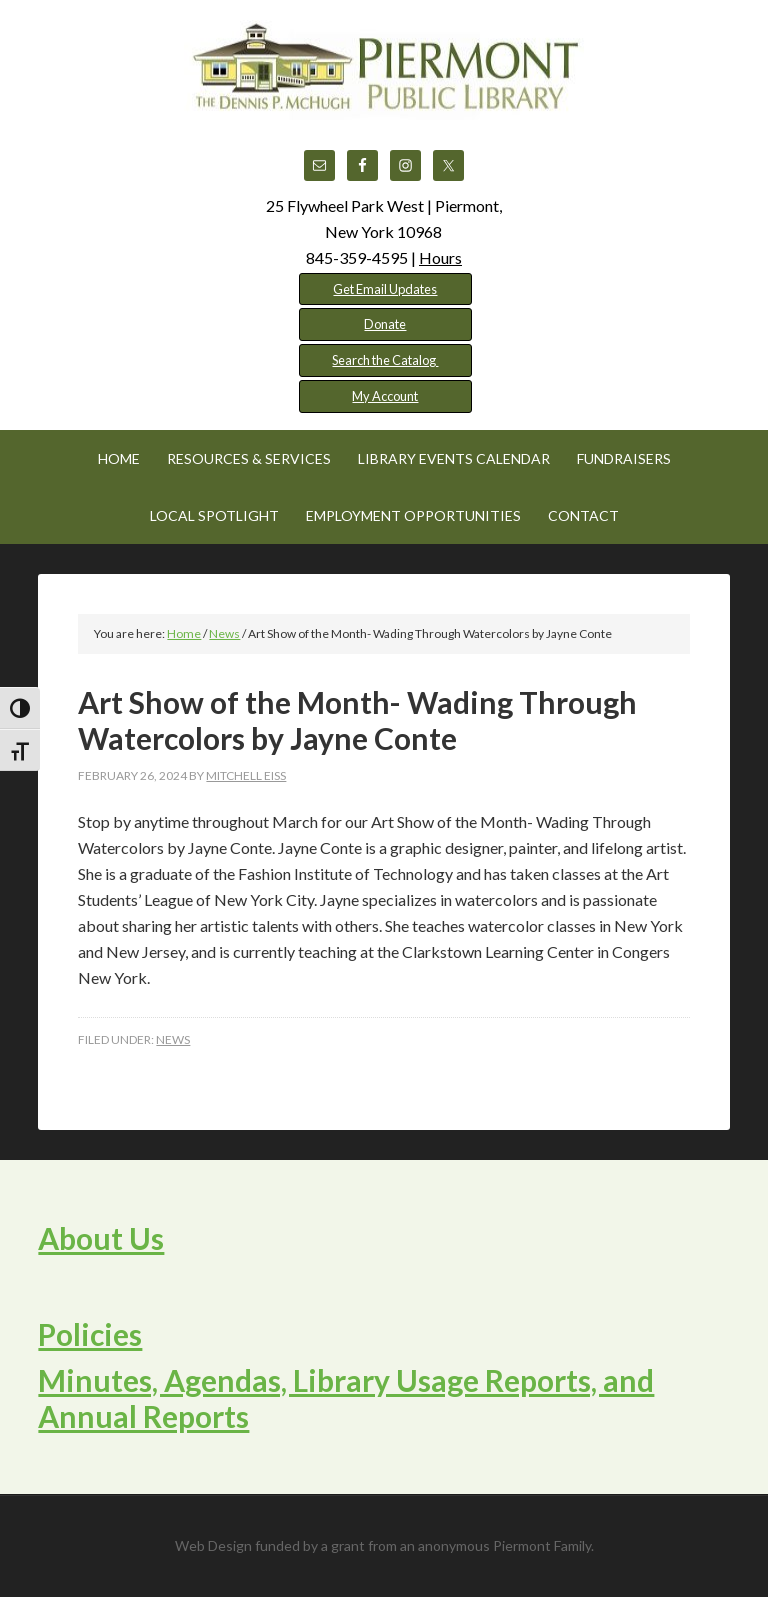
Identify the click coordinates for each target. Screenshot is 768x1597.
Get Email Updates (385, 289)
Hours (440, 257)
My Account (385, 396)
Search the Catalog (385, 360)
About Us (101, 1238)
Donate (385, 324)
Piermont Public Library (384, 70)
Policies (90, 1334)
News (173, 1039)
